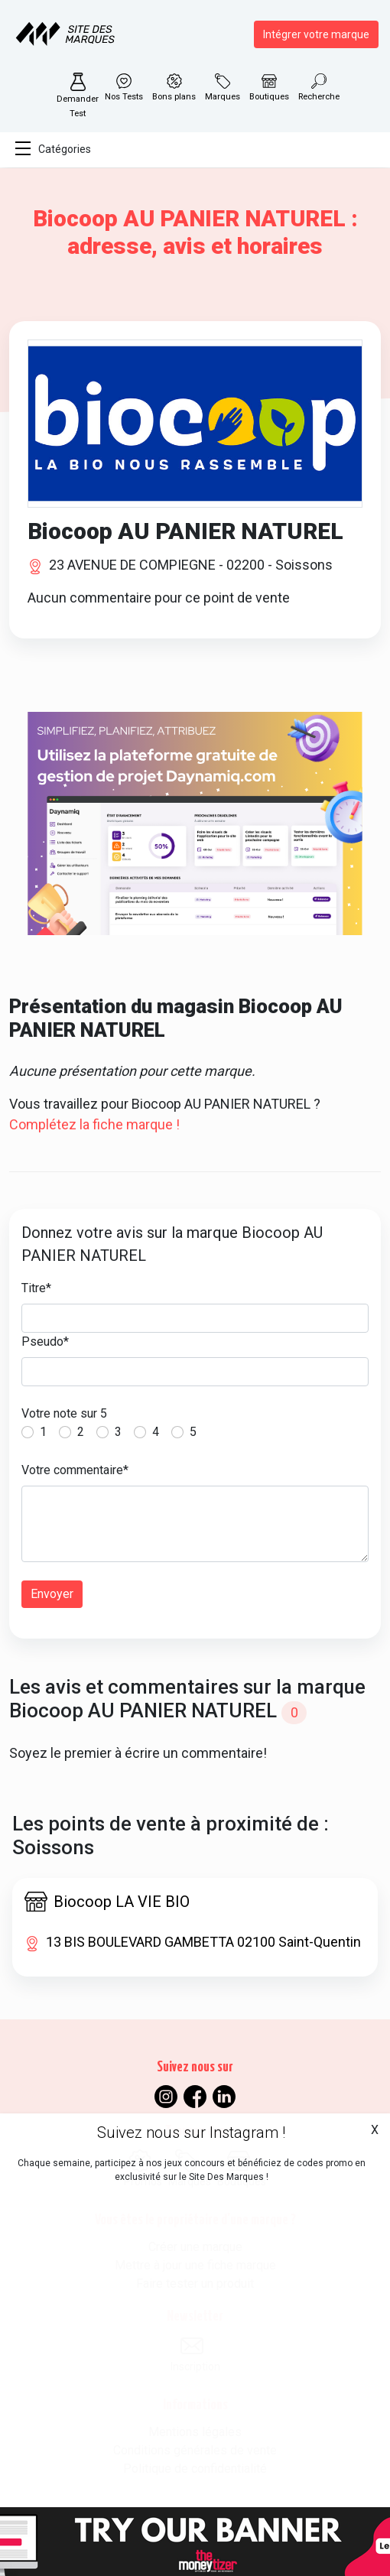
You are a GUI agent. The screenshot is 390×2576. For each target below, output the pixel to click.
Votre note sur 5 (64, 1413)
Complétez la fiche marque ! (94, 1124)
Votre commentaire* (74, 1470)
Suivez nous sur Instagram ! (191, 2132)
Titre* (36, 1288)
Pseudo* (45, 1341)
